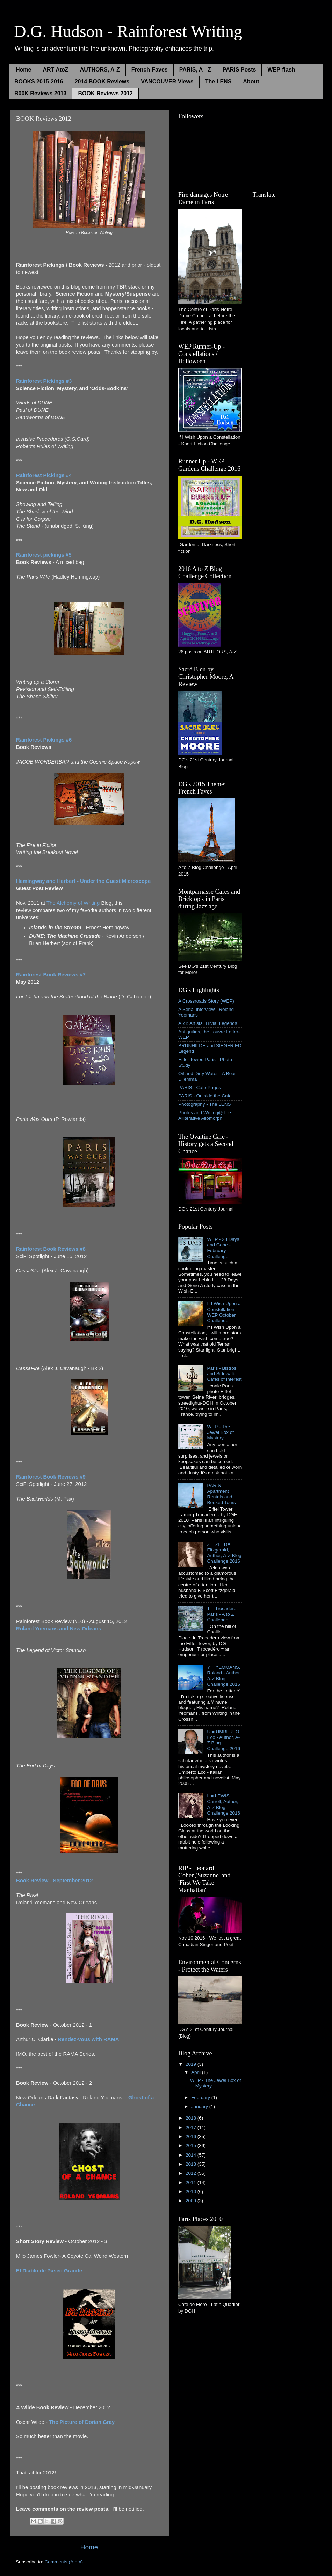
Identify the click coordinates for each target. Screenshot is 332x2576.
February (201, 2097)
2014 (191, 2155)
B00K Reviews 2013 (40, 93)
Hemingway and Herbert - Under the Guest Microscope (83, 881)
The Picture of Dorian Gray (82, 2422)
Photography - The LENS (204, 1104)
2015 (191, 2145)
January (200, 2106)
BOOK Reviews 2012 (105, 93)
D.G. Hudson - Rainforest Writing (128, 31)
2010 (191, 2191)
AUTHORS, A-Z (100, 70)
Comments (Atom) (64, 2561)
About (251, 81)
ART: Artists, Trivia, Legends (207, 1023)
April (196, 2072)
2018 (191, 2118)
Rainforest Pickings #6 (44, 740)
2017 (191, 2127)
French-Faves (149, 70)
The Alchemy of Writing (73, 903)
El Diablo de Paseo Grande (49, 2270)
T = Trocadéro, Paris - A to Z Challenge (222, 1614)
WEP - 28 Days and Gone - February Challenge (223, 1248)
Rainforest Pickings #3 (44, 381)
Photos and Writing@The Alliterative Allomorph (204, 1115)
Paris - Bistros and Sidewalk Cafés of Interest (224, 1373)
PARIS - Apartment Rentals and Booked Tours (221, 1494)
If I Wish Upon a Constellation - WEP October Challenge (223, 1312)
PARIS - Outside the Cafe (205, 1096)
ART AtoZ (55, 70)
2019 (191, 2064)
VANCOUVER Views (167, 81)
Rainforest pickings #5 (43, 555)
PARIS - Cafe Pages (199, 1087)
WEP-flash (281, 70)
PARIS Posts (239, 70)
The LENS (218, 81)
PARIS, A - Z (195, 70)
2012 (191, 2173)
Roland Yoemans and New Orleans (58, 1628)
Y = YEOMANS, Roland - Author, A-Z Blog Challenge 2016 (224, 1676)
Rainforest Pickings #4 (44, 475)
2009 (191, 2200)
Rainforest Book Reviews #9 (51, 1477)
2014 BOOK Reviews (102, 81)
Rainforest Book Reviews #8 (51, 1249)
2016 (191, 2136)
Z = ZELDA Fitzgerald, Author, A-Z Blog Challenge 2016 (224, 1553)
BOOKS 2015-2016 (38, 81)
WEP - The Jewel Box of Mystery (220, 1432)
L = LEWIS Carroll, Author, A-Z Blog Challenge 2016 (223, 1804)
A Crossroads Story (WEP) (206, 1001)
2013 (191, 2164)
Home (23, 70)
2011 (191, 2182)
